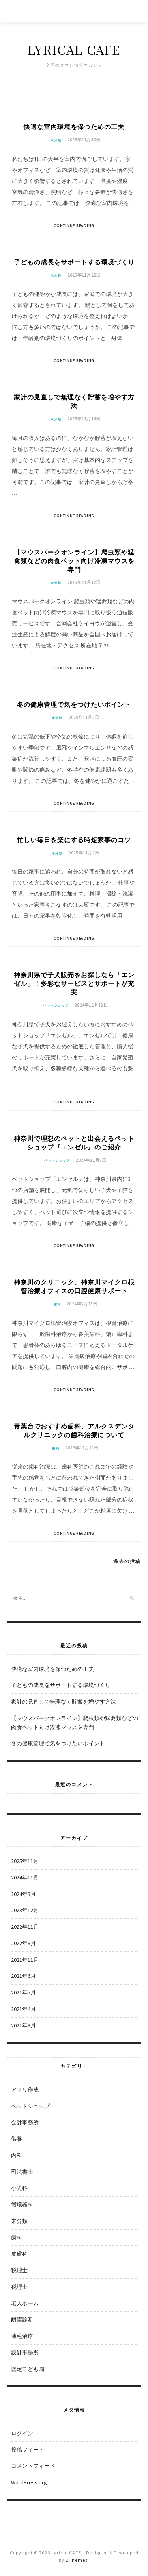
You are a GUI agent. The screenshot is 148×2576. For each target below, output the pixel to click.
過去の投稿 (127, 1561)
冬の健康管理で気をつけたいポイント (74, 704)
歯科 (57, 1304)
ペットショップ (56, 1005)
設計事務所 (25, 2352)
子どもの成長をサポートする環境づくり (74, 262)
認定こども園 (27, 2369)
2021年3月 (23, 2025)
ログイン (22, 2433)
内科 (16, 2155)
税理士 (19, 2270)
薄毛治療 (22, 2335)
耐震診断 (22, 2319)
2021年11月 (25, 1959)
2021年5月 (23, 1992)
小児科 (19, 2188)
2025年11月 (25, 1861)
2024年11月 (25, 1877)
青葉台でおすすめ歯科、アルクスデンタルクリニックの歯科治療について (74, 1430)
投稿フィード (27, 2449)
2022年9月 (23, 1943)
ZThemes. (77, 2560)
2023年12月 (25, 1910)
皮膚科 (19, 2253)
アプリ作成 (25, 2089)
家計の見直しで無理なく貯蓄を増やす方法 (74, 401)
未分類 (56, 140)
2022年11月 (25, 1926)
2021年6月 (23, 1975)
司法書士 (22, 2171)
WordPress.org (29, 2482)
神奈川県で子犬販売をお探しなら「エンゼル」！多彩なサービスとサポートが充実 (74, 983)
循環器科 (22, 2204)
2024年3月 (23, 1894)
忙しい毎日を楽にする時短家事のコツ (74, 839)
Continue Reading (74, 225)
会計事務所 (25, 2122)
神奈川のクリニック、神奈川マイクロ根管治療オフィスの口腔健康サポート (74, 1286)
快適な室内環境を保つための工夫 (74, 126)
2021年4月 (23, 2008)
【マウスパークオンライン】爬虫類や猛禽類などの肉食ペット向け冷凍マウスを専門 (74, 560)
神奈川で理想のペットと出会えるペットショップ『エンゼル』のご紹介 (74, 1142)
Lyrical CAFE (74, 49)
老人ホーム (25, 2303)
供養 (16, 2138)
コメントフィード (33, 2465)
